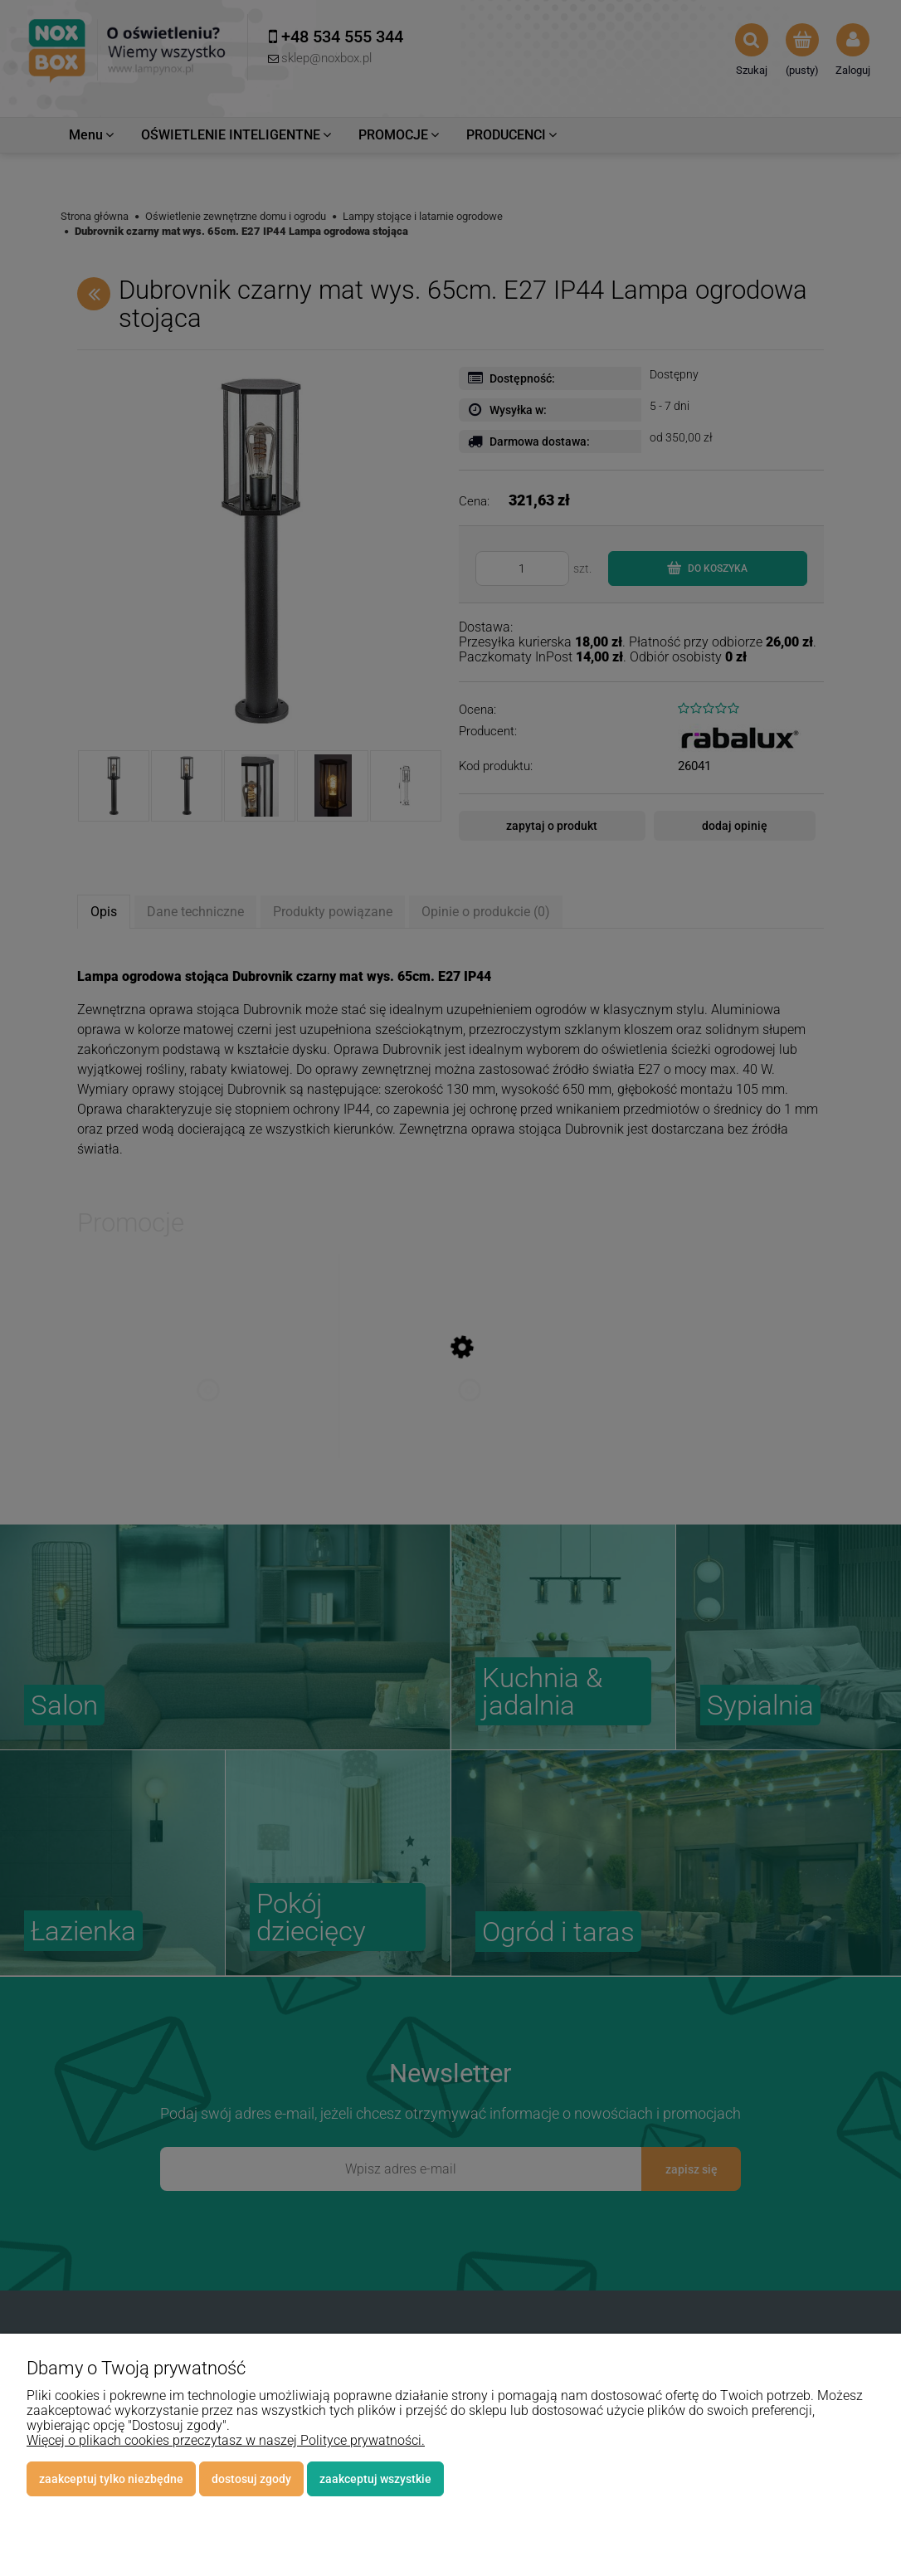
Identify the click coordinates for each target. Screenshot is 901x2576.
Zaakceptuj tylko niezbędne (111, 2479)
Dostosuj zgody (251, 2479)
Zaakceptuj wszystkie (375, 2479)
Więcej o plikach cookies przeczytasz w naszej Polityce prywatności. (226, 2440)
